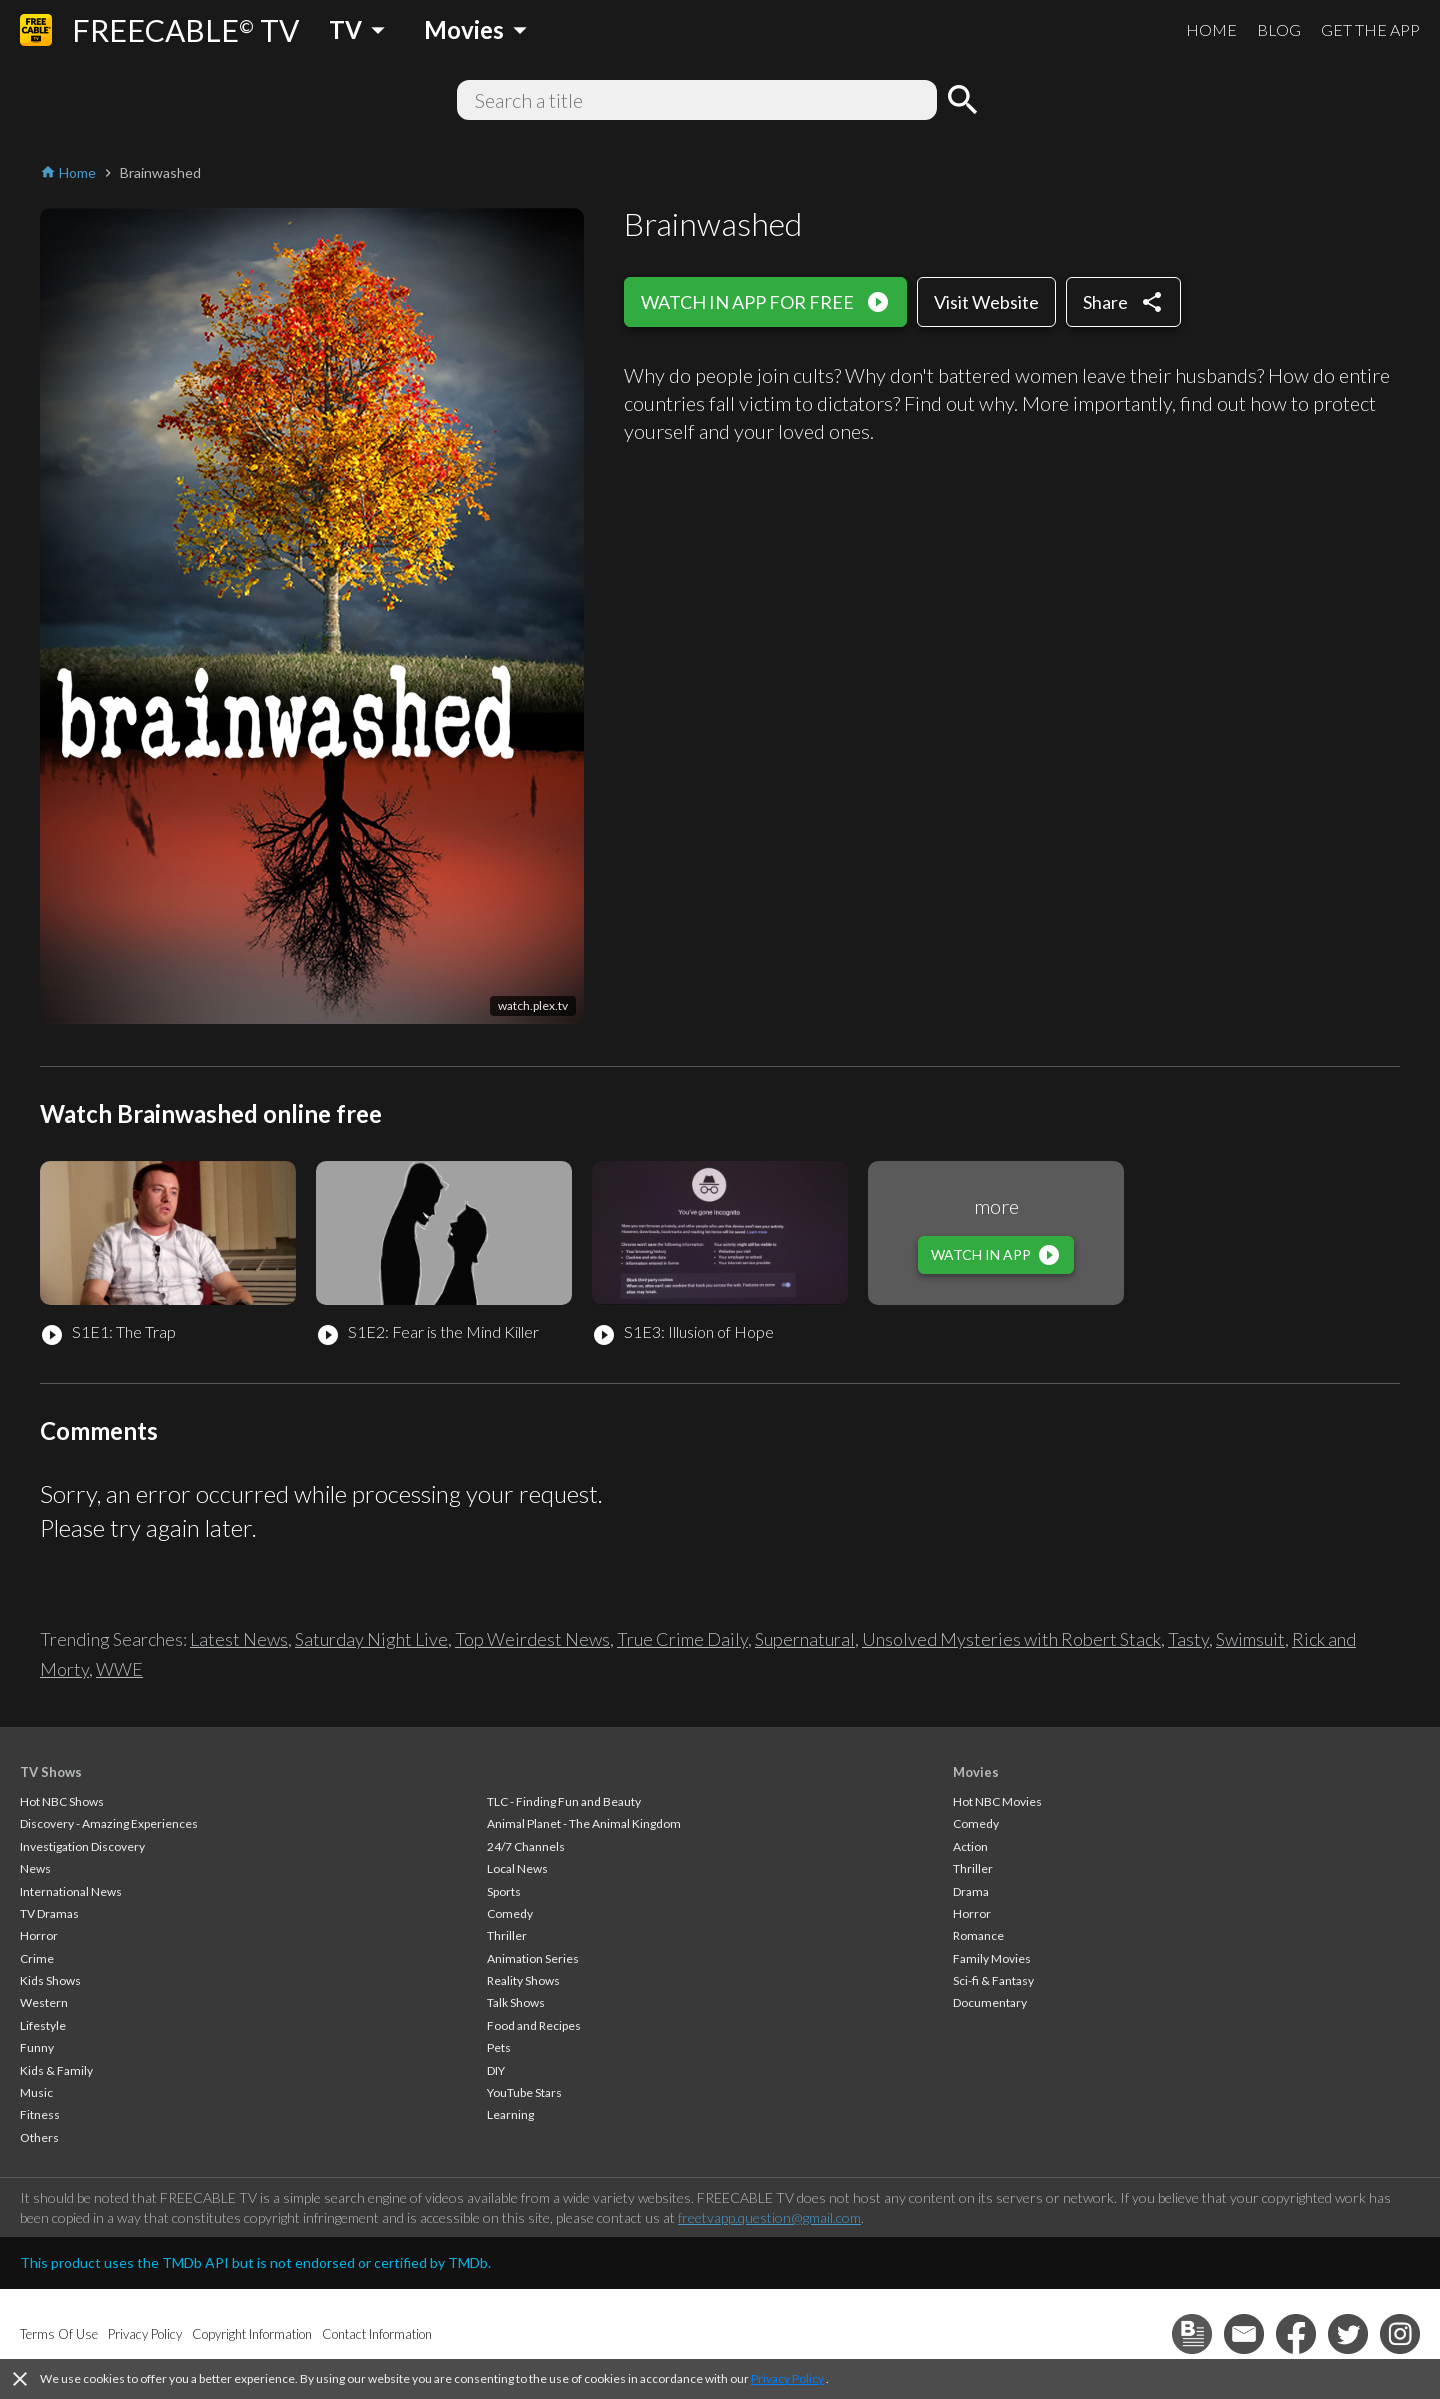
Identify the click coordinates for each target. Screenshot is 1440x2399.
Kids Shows (50, 1980)
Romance (978, 1935)
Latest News (239, 1639)
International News (71, 1891)
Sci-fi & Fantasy (993, 1980)
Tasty (1188, 1639)
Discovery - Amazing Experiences (109, 1823)
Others (39, 2137)
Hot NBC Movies (997, 1801)
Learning (510, 2114)
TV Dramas (49, 1913)
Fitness (40, 2114)
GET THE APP (1370, 29)
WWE (119, 1669)
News (35, 1868)
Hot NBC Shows (62, 1801)
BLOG (1279, 29)
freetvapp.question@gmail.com (769, 2217)
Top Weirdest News (532, 1639)
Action (970, 1846)
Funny (37, 2047)
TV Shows (51, 1772)
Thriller (507, 1935)
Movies (976, 1772)
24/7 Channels (526, 1846)
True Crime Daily (682, 1639)
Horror (39, 1935)
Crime (37, 1958)
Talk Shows (516, 2002)
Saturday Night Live (371, 1639)
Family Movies (992, 1958)
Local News (517, 1868)
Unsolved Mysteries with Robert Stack (1011, 1639)
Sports (504, 1891)
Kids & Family (56, 2070)
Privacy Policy (787, 2378)
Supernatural (805, 1639)
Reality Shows (523, 1980)
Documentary (990, 2002)
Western (44, 2002)
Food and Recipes (534, 2025)
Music (36, 2092)
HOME (1211, 29)
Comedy (510, 1913)
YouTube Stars (524, 2092)
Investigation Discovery (82, 1846)
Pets (499, 2047)
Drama (971, 1891)
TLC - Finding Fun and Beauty (564, 1801)
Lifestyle (43, 2025)
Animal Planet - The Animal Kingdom (584, 1823)
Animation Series (533, 1958)
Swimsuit (1250, 1639)
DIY (496, 2070)
